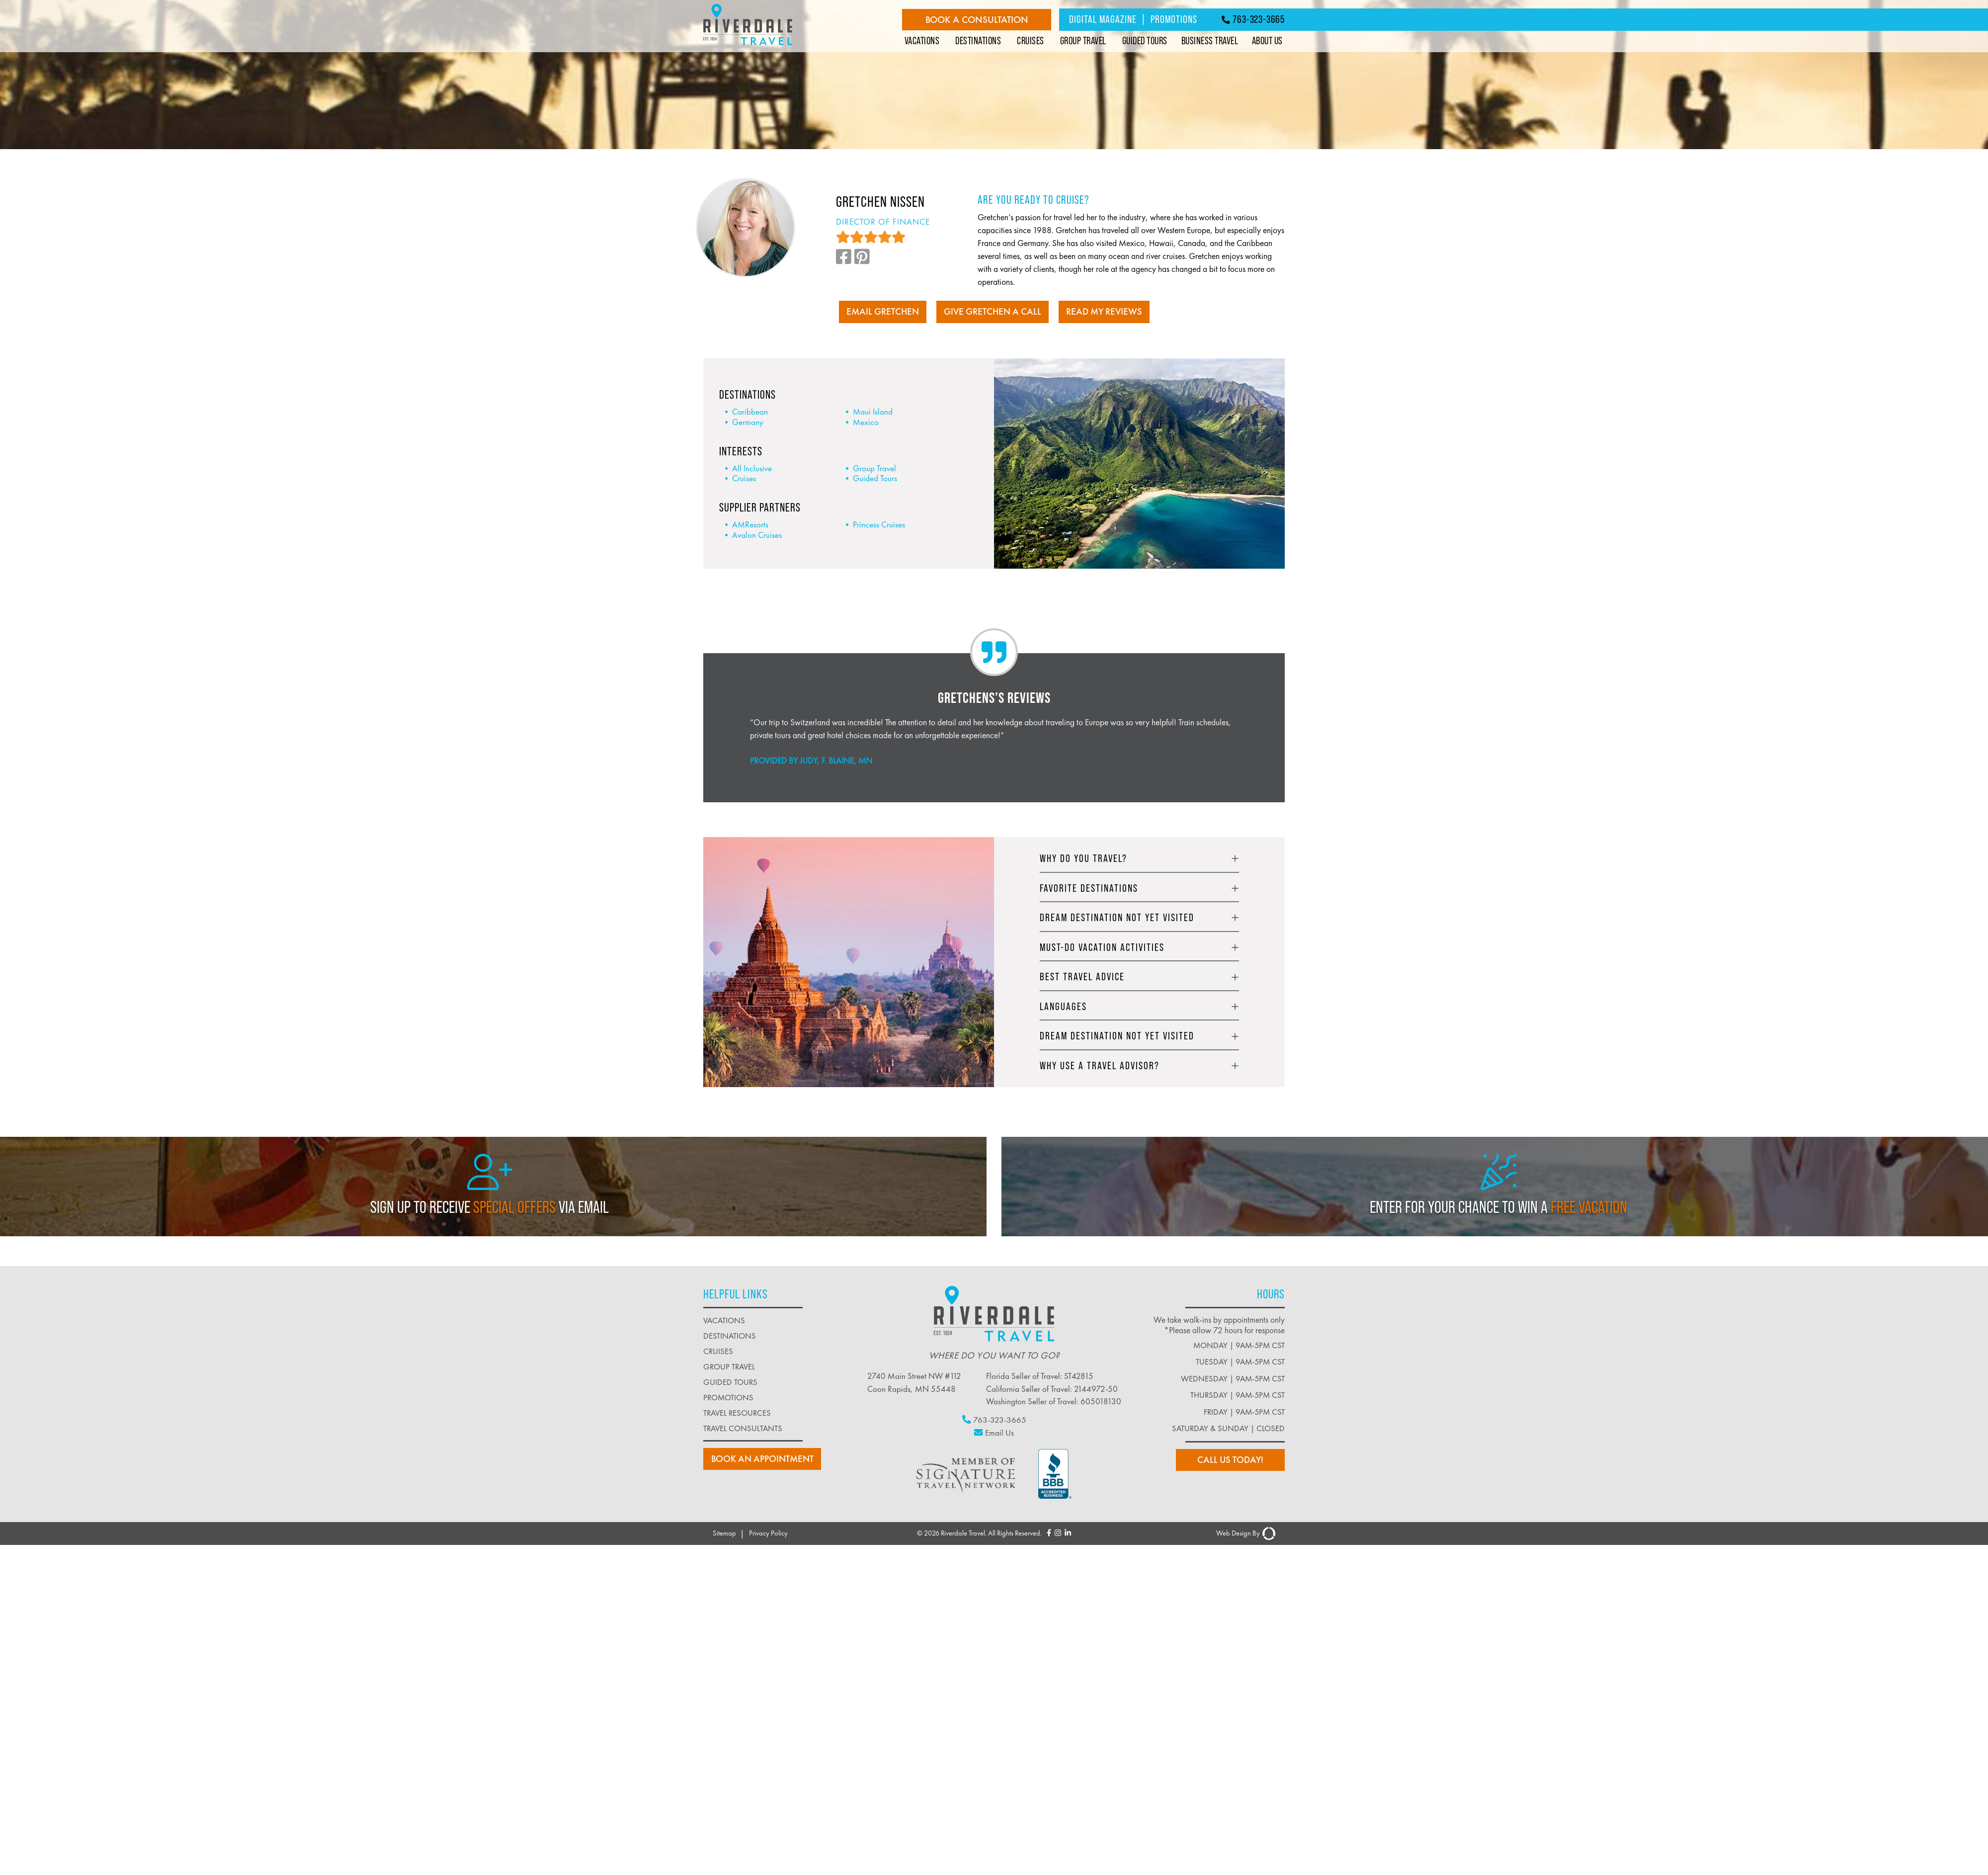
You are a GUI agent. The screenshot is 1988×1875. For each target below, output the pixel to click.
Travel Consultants (742, 1428)
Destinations (978, 41)
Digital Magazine (1103, 19)
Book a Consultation (976, 19)
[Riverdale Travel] (747, 45)
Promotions (1174, 19)
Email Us (994, 1432)
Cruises (1030, 41)
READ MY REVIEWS (1107, 312)
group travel (729, 1366)
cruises (718, 1351)
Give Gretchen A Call (992, 312)
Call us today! (1231, 1459)
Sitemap (724, 1532)
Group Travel (1083, 41)
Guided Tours (1144, 41)
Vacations (922, 41)
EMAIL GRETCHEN (878, 312)
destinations (729, 1335)
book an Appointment (762, 1458)
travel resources (737, 1412)
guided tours (730, 1381)
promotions (728, 1397)
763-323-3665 (1253, 19)
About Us (1267, 41)
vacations (724, 1320)
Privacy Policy (768, 1532)
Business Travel (1210, 41)
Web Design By (1245, 1533)
